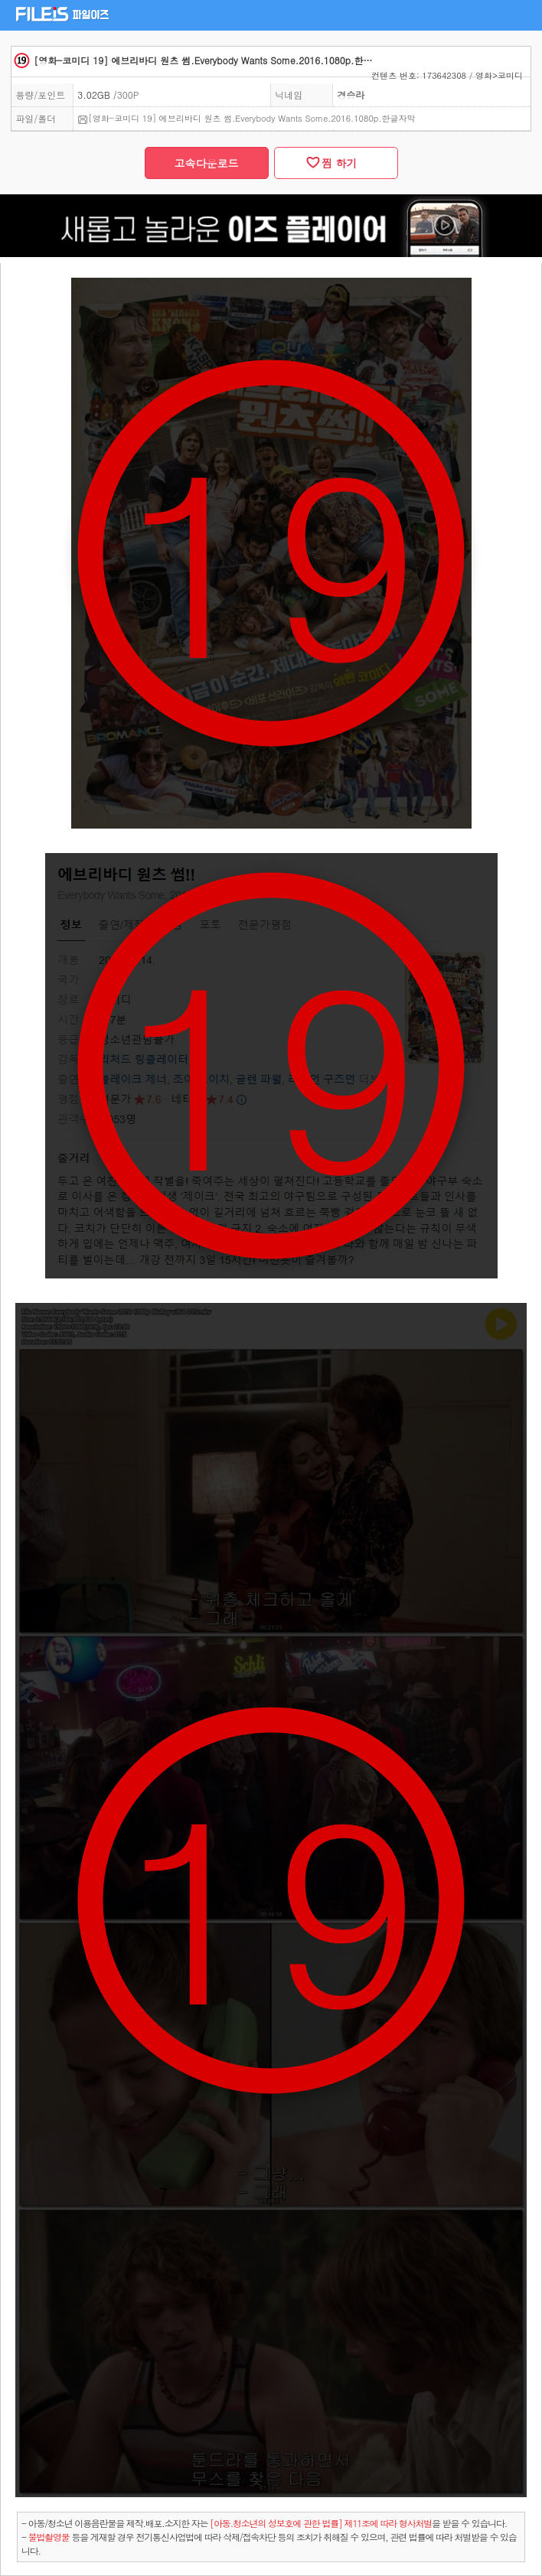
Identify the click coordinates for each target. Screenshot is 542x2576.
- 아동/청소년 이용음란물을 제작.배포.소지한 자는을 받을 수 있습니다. (264, 2522)
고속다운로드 (207, 163)
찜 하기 (335, 163)
